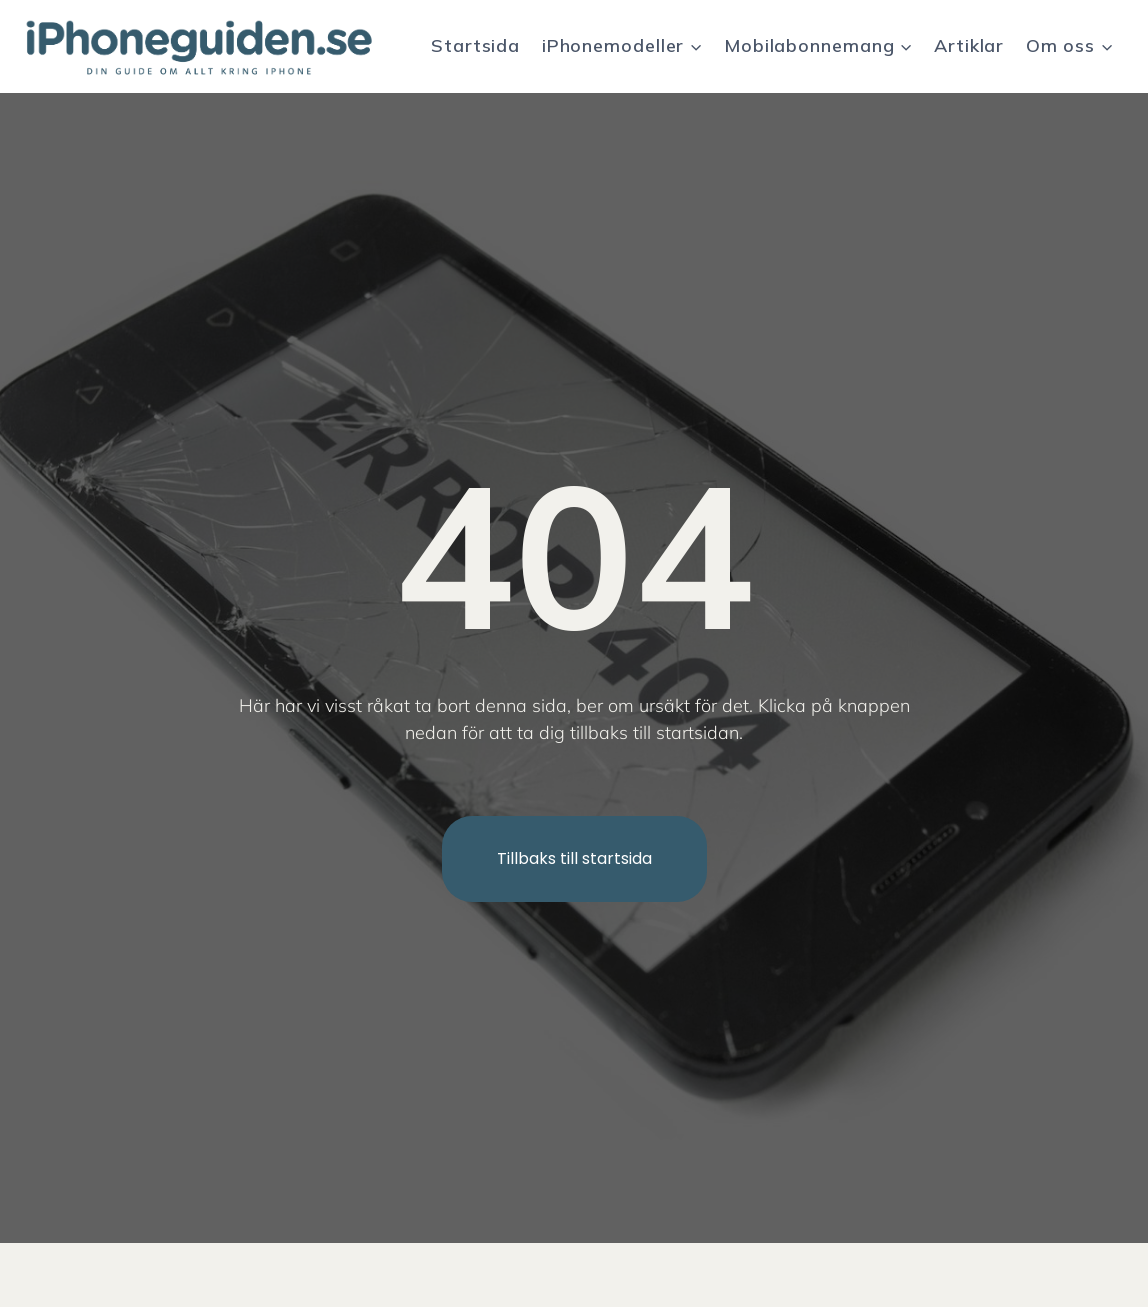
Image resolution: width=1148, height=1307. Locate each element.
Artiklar (969, 45)
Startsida (475, 45)
